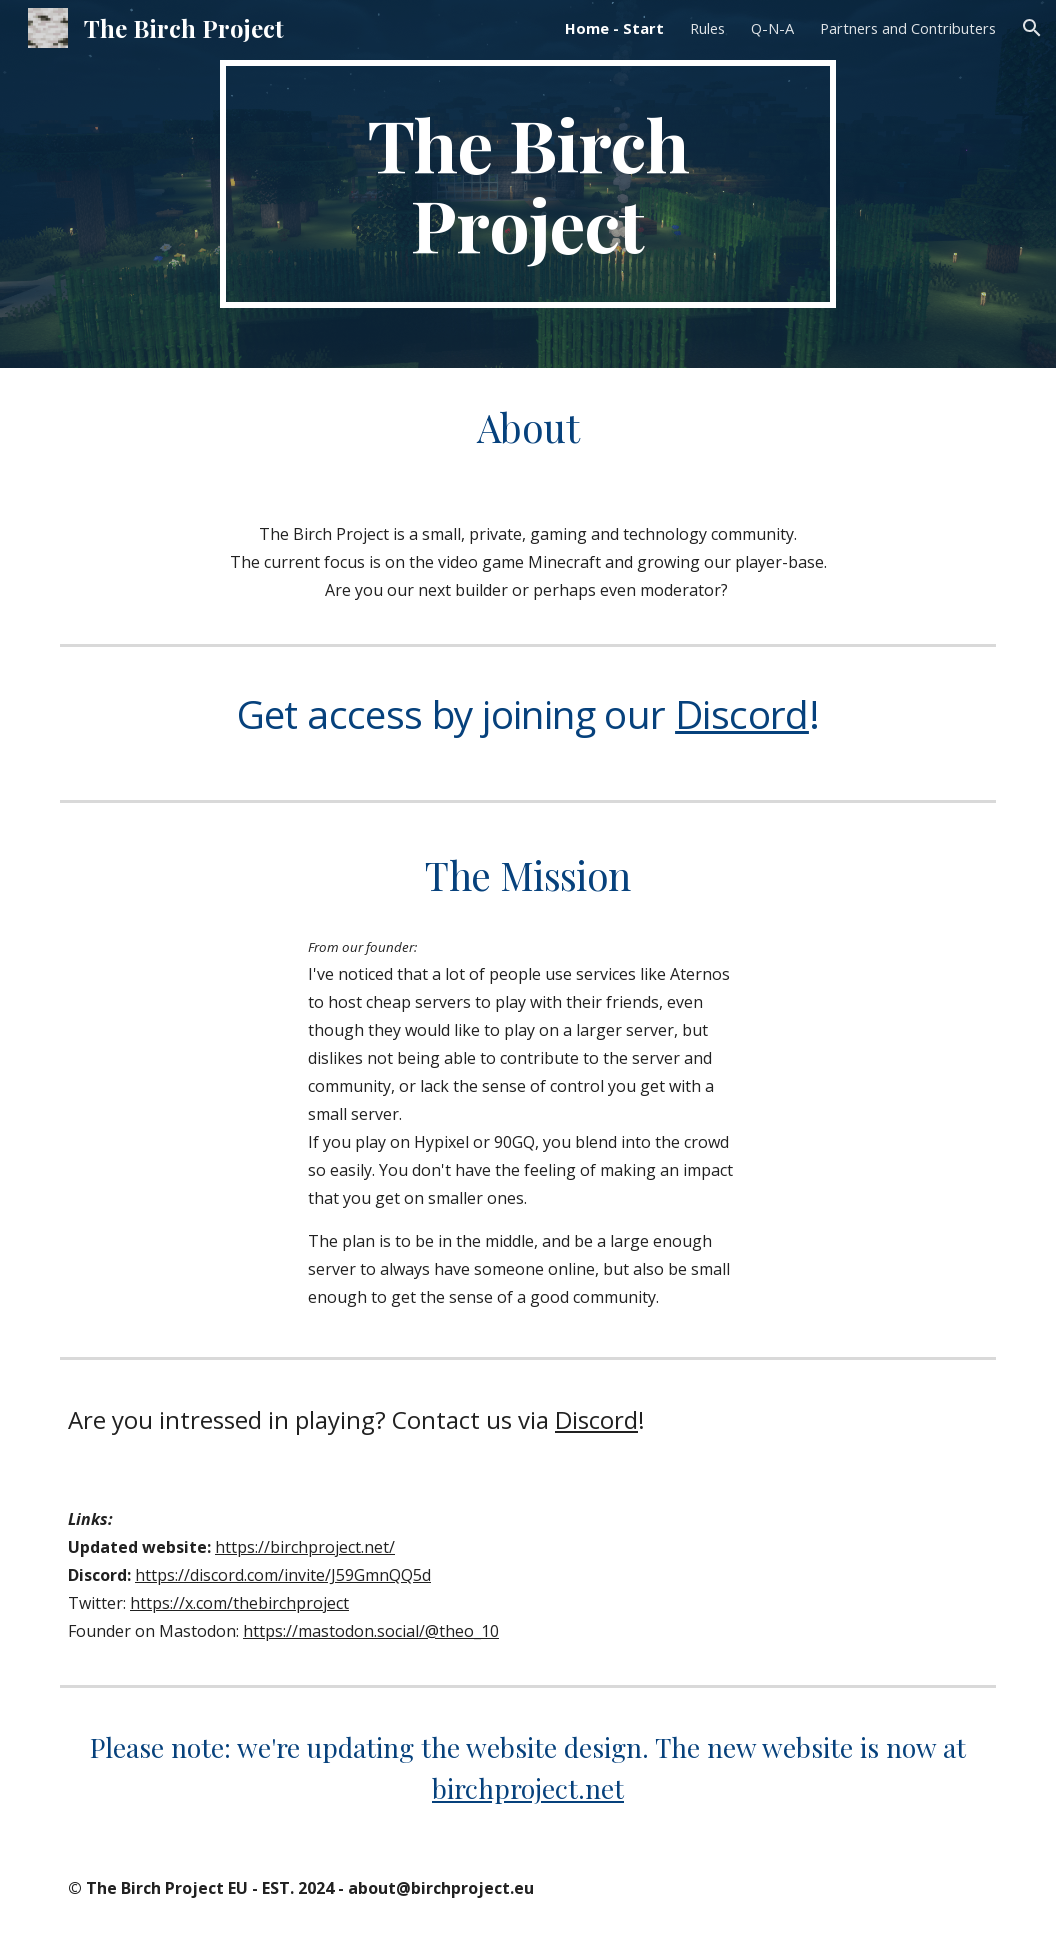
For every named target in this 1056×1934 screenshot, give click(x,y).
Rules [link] (707, 28)
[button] (1032, 28)
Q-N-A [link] (772, 28)
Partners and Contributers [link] (908, 28)
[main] (528, 184)
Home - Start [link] (614, 28)
